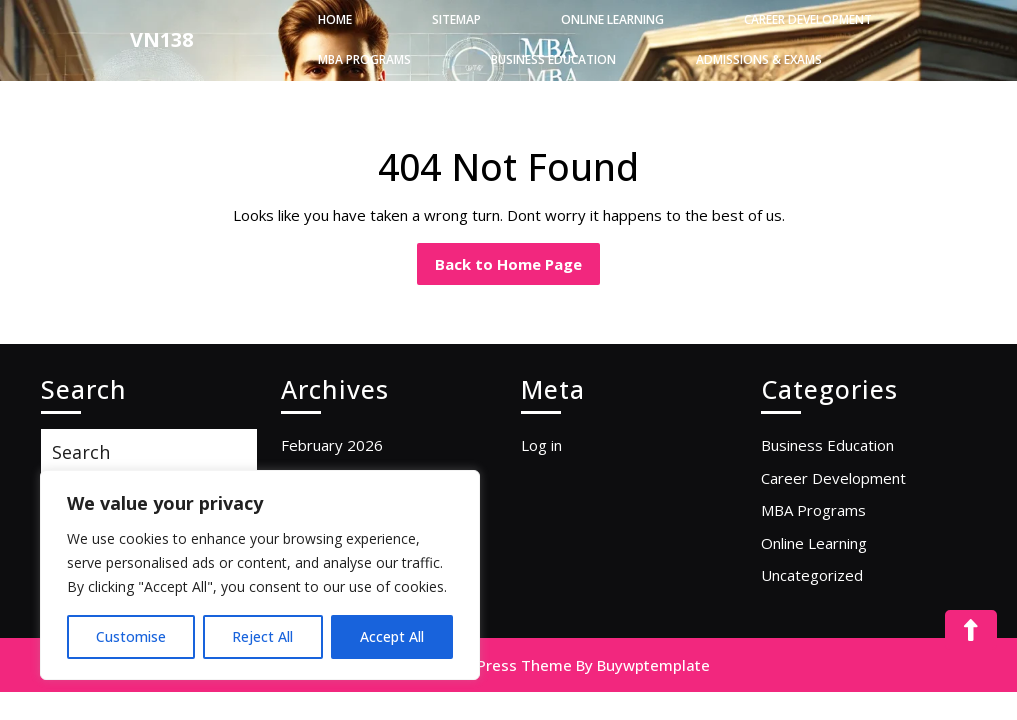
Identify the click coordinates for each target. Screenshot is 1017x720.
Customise (131, 636)
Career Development (808, 19)
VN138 (161, 39)
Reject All (262, 636)
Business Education (553, 59)
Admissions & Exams (759, 59)
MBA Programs (364, 59)
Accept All (392, 636)
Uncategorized (812, 575)
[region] (260, 575)
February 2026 (332, 445)
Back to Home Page (517, 258)
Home (335, 19)
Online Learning (612, 19)
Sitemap (456, 19)
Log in (541, 445)
